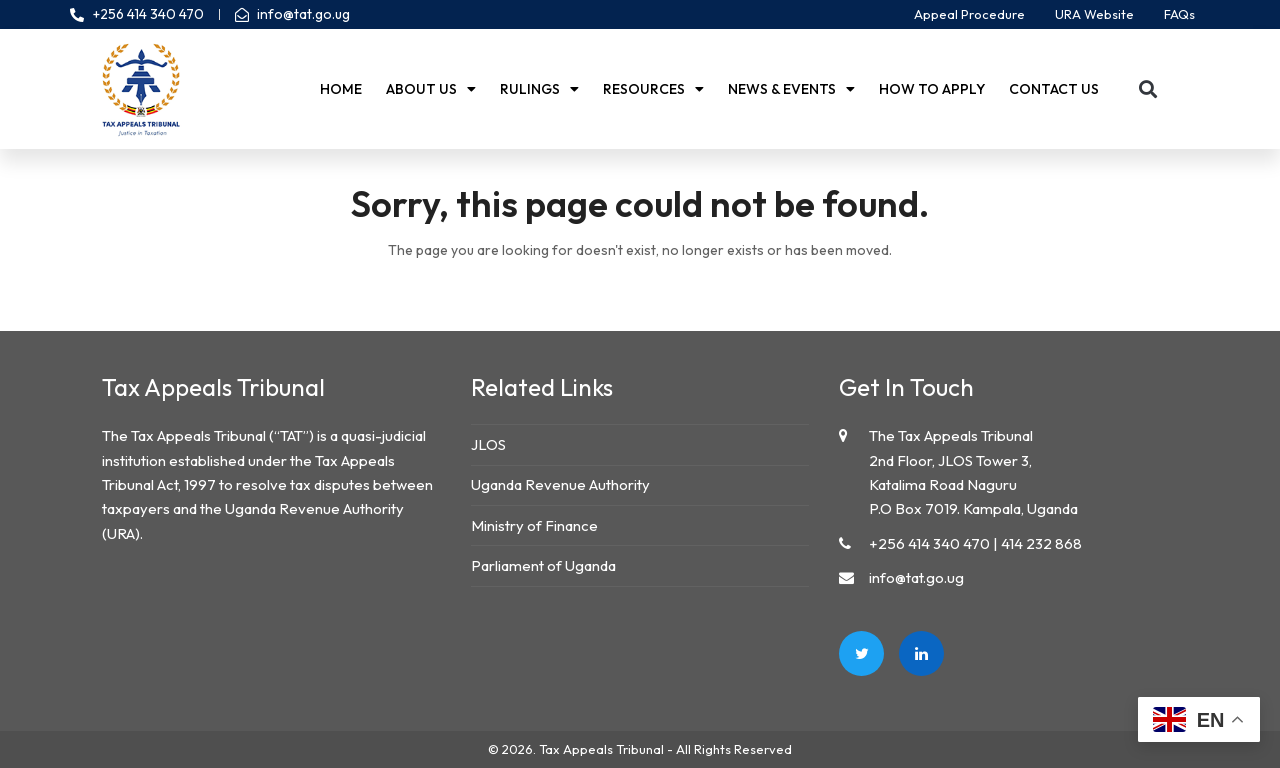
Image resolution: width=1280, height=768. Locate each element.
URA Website (1094, 14)
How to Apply (932, 89)
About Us (431, 89)
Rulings (539, 89)
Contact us (1054, 89)
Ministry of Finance (534, 525)
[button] (1148, 89)
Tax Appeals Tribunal (601, 749)
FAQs (1179, 14)
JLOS (488, 444)
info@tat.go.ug (916, 577)
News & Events (791, 89)
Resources (653, 89)
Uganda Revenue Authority (560, 484)
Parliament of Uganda (543, 565)
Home (341, 89)
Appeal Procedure (969, 14)
